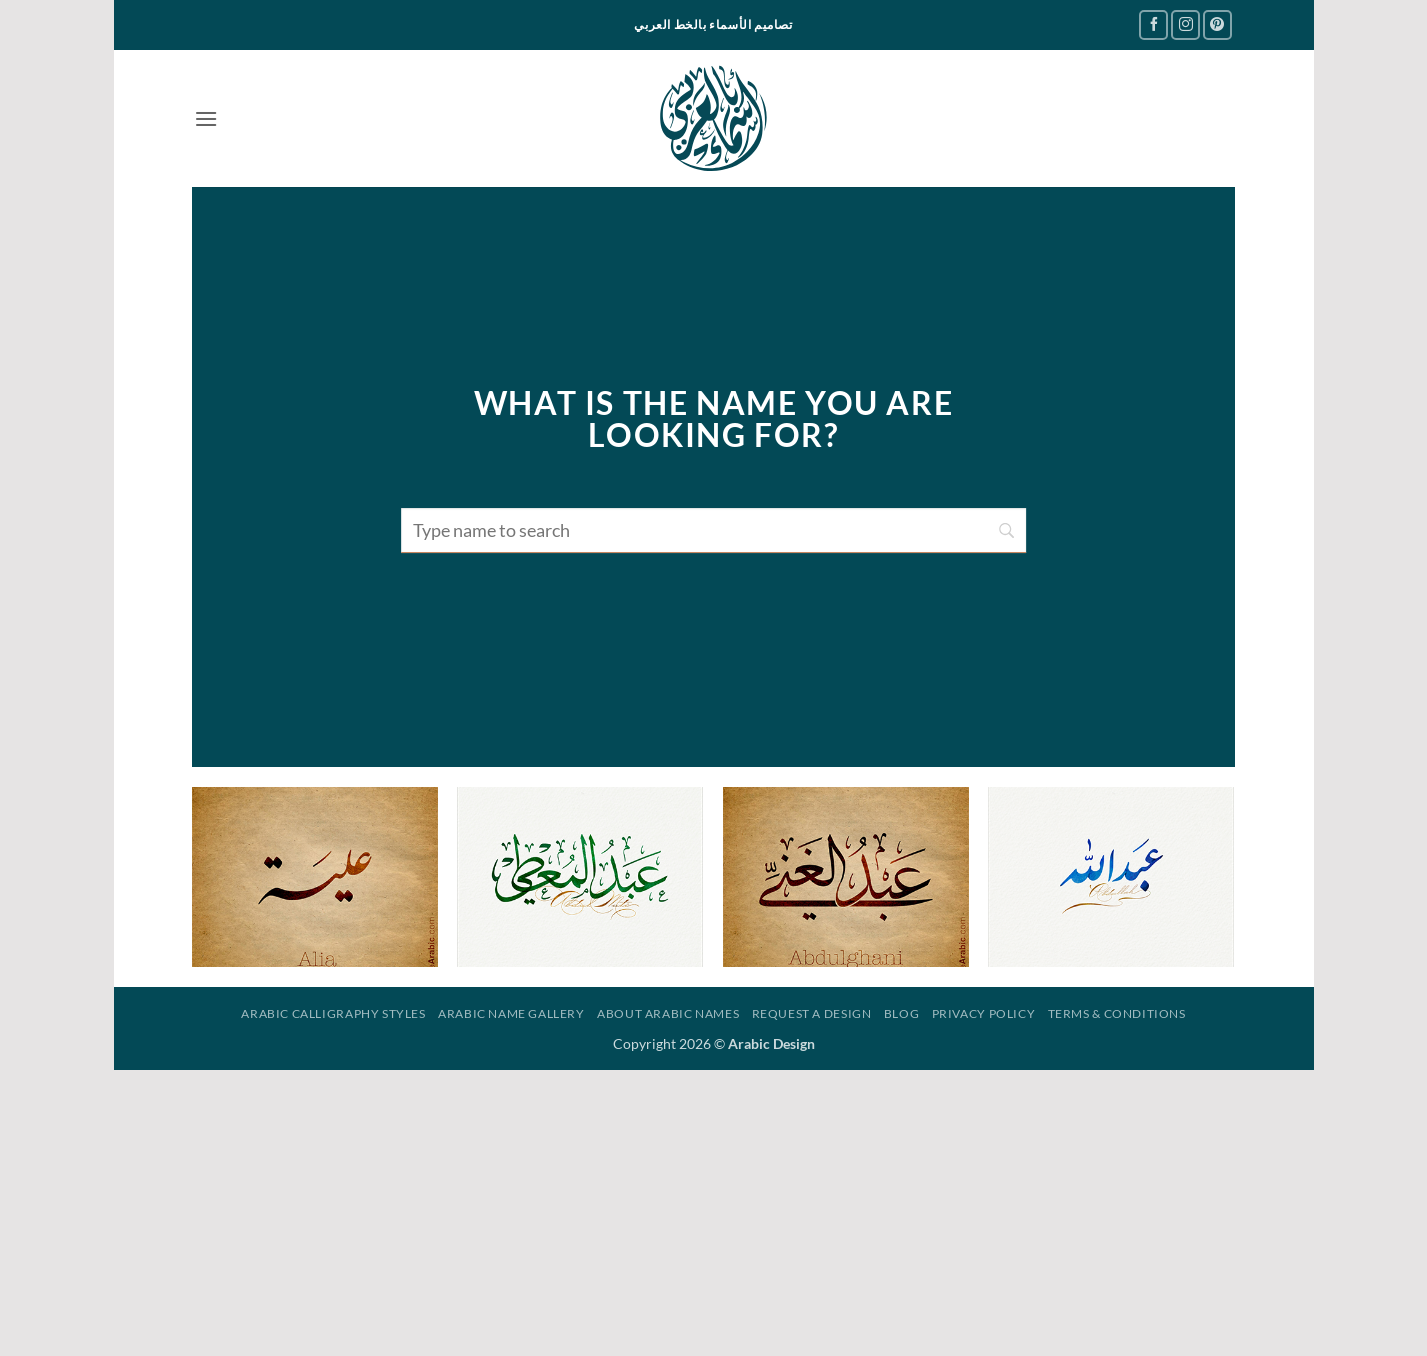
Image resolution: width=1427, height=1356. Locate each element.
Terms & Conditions (1117, 1013)
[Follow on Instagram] (1185, 24)
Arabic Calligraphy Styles (333, 1013)
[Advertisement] (714, 1210)
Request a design (812, 1013)
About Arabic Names (668, 1013)
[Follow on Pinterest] (1217, 24)
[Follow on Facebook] (1153, 24)
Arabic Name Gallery (511, 1013)
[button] (206, 118)
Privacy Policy (984, 1013)
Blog (901, 1013)
